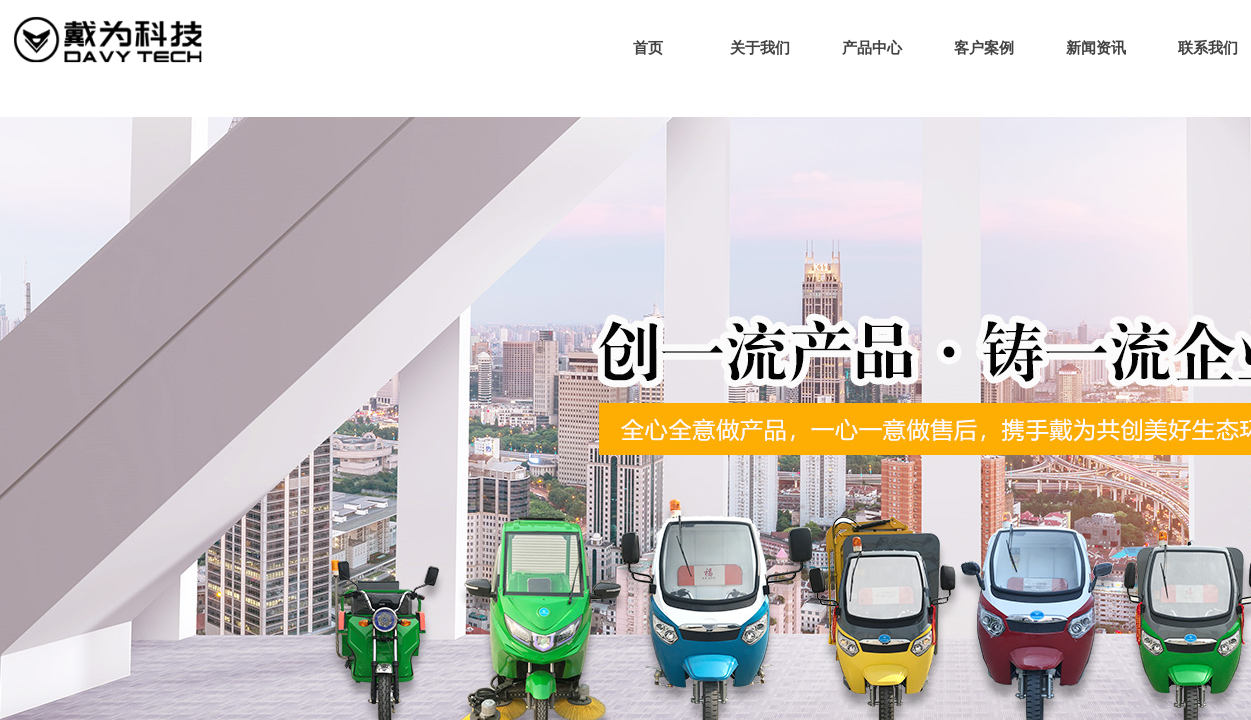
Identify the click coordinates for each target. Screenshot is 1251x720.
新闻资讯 (1096, 48)
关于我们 (760, 48)
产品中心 (872, 48)
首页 (648, 48)
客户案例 (984, 48)
